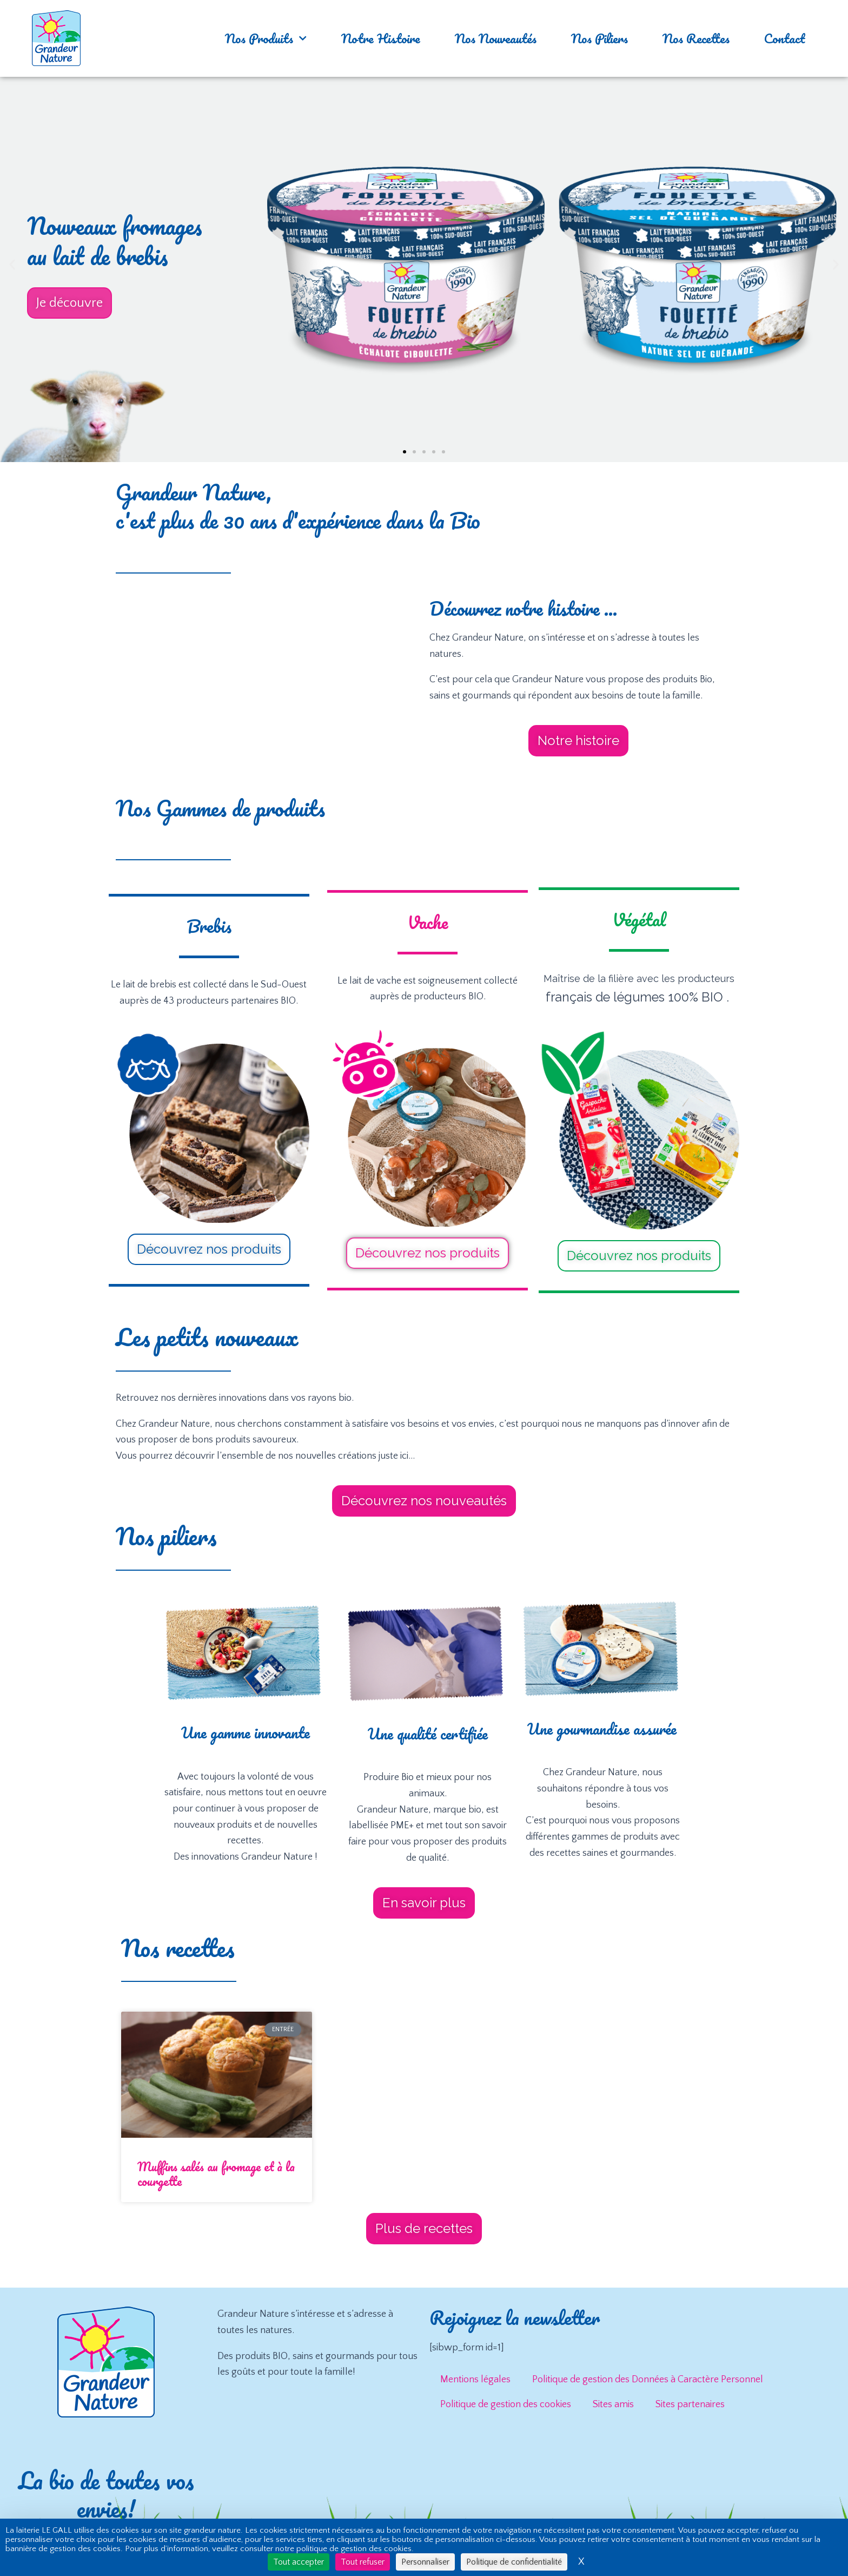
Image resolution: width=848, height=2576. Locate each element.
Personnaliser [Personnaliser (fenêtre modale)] (425, 2562)
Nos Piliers (599, 38)
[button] (12, 264)
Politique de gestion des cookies (505, 2404)
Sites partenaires (690, 2404)
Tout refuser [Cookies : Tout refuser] (363, 2562)
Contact (784, 38)
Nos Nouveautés (495, 38)
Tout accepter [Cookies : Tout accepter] (298, 2562)
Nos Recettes (696, 38)
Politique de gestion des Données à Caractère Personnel (647, 2379)
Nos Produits (266, 38)
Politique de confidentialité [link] (514, 2562)
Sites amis (613, 2404)
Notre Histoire (380, 38)
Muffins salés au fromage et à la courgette (216, 2174)
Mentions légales (475, 2379)
